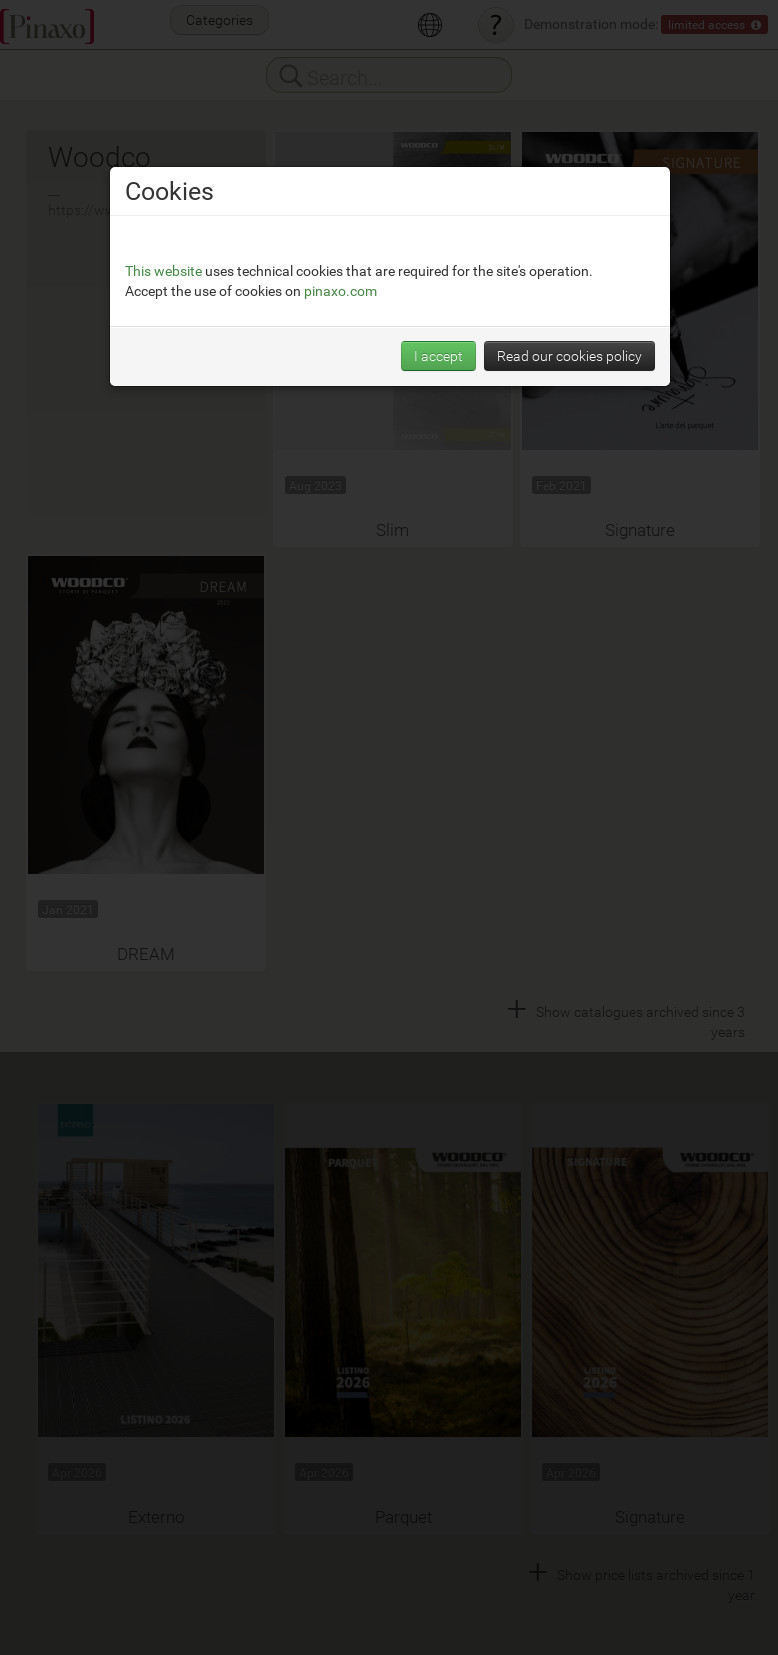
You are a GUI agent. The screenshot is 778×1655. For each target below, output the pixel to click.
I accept (438, 355)
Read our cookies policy (569, 355)
